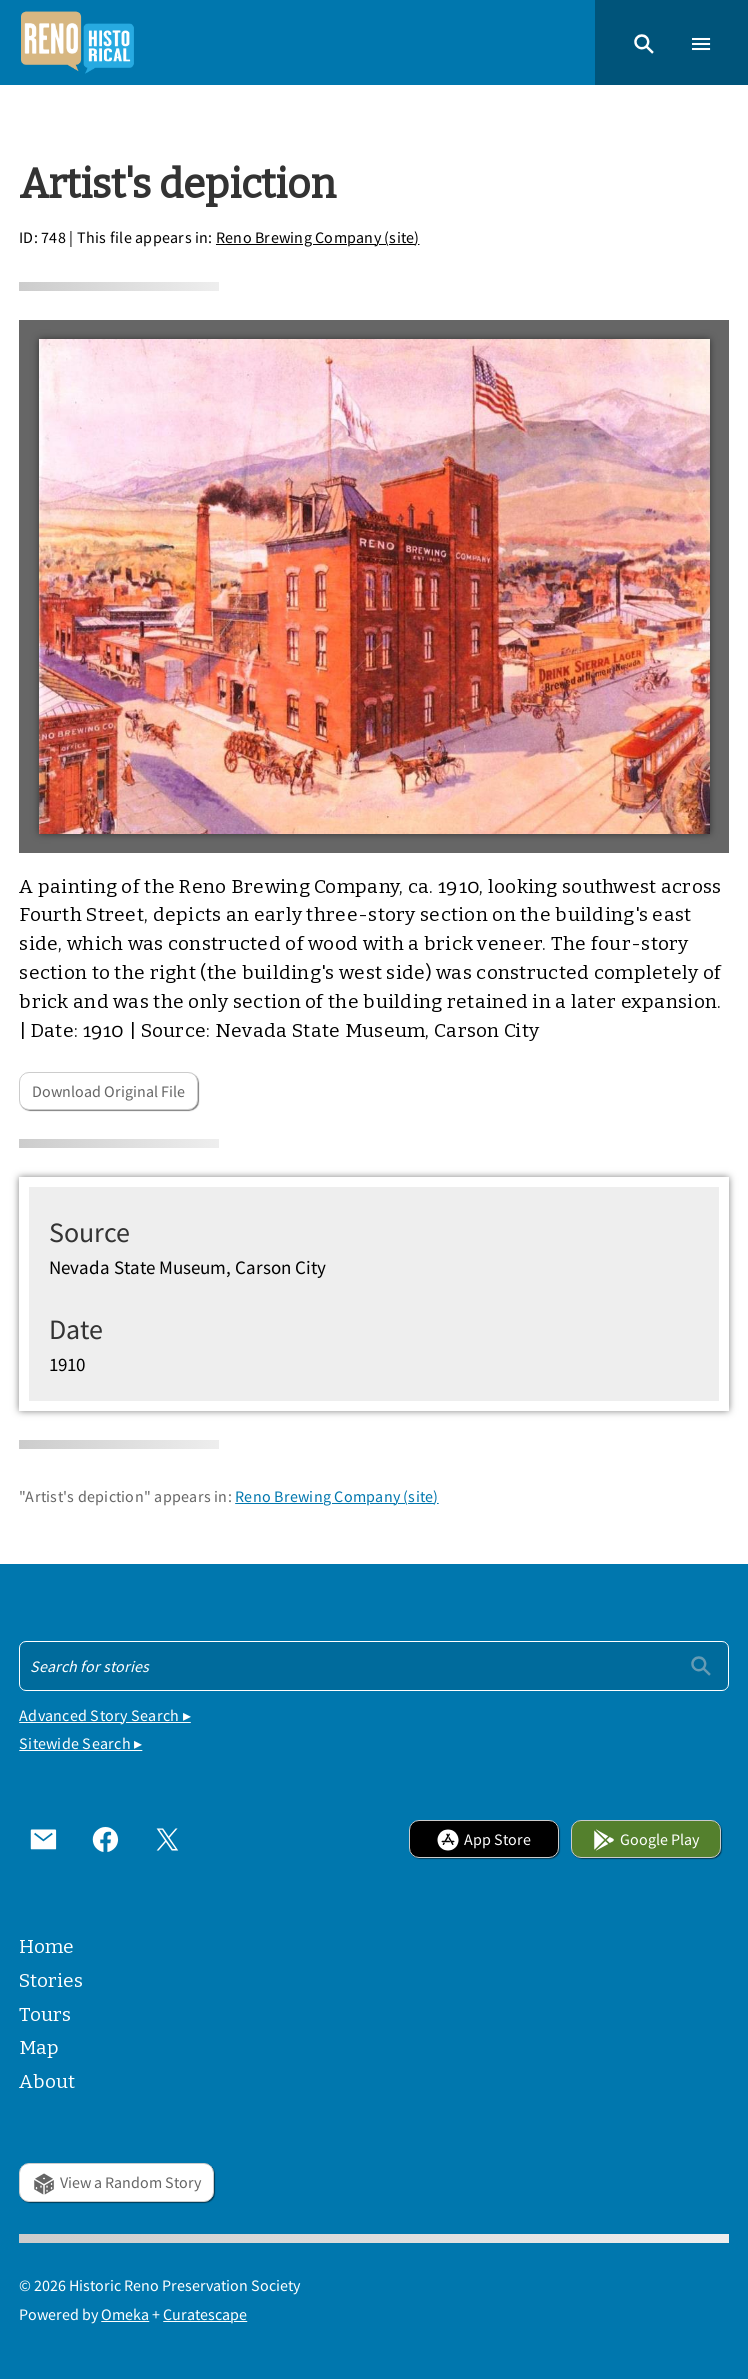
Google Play (645, 1839)
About (47, 2081)
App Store (483, 1839)
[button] (644, 42)
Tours (45, 2014)
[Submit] (701, 1665)
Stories (51, 1980)
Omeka (125, 2314)
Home (46, 1946)
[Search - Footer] (374, 1666)
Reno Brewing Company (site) (318, 237)
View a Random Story (116, 2182)
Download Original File (108, 1091)
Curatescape (205, 2314)
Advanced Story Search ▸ (105, 1715)
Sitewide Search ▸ (80, 1743)
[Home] (77, 42)
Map (39, 2047)
